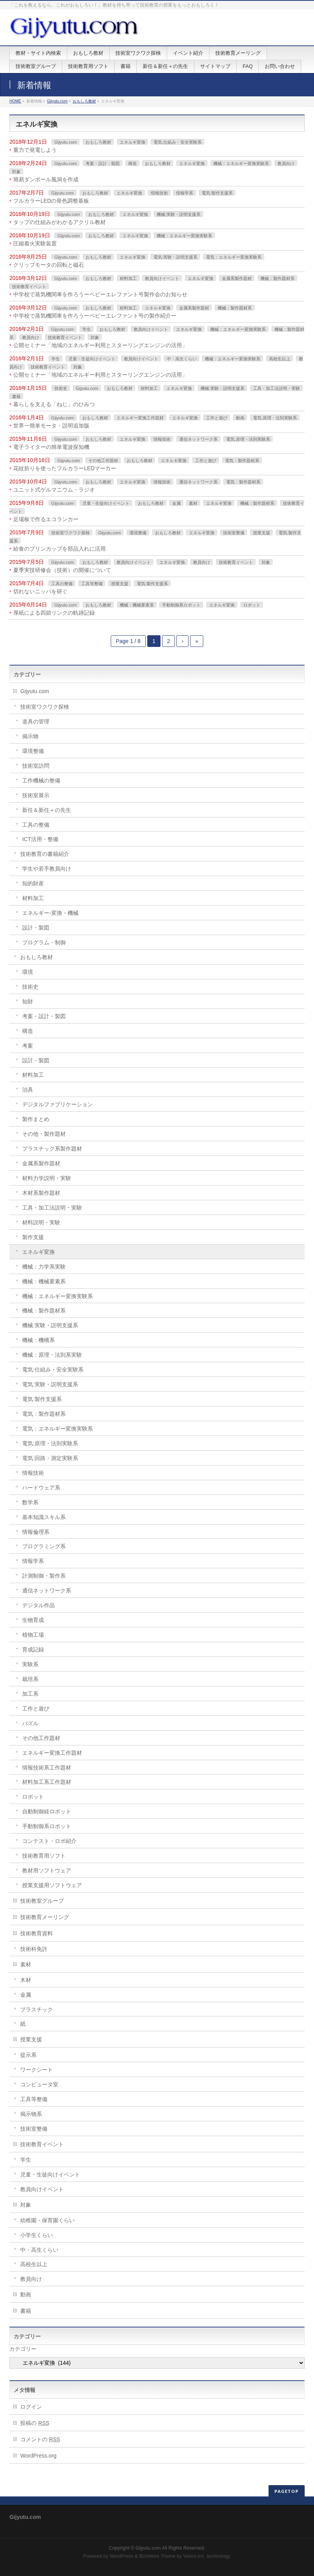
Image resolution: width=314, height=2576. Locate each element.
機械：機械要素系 (137, 605)
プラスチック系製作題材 (52, 1148)
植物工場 (33, 1635)
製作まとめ (35, 1119)
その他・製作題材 (44, 1134)
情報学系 (184, 193)
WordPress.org (38, 2456)
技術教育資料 (36, 1933)
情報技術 (159, 193)
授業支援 (261, 532)
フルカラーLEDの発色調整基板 (51, 201)
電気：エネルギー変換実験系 (234, 257)
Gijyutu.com (57, 101)
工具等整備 (92, 583)
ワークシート (36, 2070)
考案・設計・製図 (102, 163)
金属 (176, 503)
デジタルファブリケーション (57, 1104)
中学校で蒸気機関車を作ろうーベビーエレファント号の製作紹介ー (94, 316)
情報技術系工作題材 (46, 1767)
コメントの (40, 2439)
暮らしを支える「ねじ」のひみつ (54, 404)
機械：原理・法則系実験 (52, 1355)
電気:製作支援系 (217, 193)
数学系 (30, 1502)
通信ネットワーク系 (198, 439)
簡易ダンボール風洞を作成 (45, 179)
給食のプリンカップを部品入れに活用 (59, 549)
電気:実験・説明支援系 (175, 257)
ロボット (251, 605)
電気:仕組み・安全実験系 (178, 142)
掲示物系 (31, 2114)
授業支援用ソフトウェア (52, 1885)
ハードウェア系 (41, 1487)
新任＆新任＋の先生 (46, 810)
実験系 (30, 1664)
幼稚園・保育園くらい (47, 2220)
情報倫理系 (35, 1532)
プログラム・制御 (44, 942)
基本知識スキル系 (44, 1517)
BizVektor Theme (157, 2556)
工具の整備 (62, 583)
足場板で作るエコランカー (45, 519)
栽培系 (30, 1679)
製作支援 (33, 1237)
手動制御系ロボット (181, 605)
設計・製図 (35, 928)
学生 (86, 329)
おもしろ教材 (84, 101)
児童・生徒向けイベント (91, 358)
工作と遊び (216, 417)
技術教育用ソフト (44, 1856)
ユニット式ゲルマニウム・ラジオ (54, 490)
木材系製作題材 (41, 1193)
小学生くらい (36, 2235)
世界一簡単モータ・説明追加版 (51, 425)
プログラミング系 (44, 1546)
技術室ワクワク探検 (70, 532)
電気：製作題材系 (242, 460)
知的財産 (33, 883)
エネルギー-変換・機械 (50, 913)
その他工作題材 (103, 460)
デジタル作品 (38, 1605)
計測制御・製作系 (44, 1576)
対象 (16, 171)
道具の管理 (35, 721)
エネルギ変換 (132, 142)
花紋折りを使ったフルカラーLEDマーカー (64, 468)
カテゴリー (23, 2349)
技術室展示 (35, 795)
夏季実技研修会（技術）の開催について (62, 570)
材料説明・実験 (41, 1222)
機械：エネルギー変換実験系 (241, 163)
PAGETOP (286, 2491)
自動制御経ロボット (46, 1811)
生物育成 (33, 1620)
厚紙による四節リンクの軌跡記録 (54, 613)
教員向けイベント (162, 278)
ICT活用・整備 (40, 839)
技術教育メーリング (44, 1917)
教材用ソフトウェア (46, 1870)
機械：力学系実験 (44, 1267)
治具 (27, 1089)
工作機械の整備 (41, 780)
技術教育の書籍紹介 (44, 854)
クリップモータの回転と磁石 (48, 265)
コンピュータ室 (39, 2084)
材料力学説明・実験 (46, 1178)
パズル (30, 1723)
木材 (25, 1980)
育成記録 (33, 1649)
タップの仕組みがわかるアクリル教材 (59, 222)
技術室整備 (233, 532)
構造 (132, 163)
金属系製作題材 (237, 278)
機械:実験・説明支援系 (179, 214)
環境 (27, 972)
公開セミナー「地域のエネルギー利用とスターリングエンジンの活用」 (100, 345)
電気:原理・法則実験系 (275, 417)
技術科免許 (33, 1949)
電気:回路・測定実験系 (50, 1458)
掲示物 (30, 736)
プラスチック (36, 2009)
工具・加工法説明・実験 (276, 388)
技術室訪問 (35, 766)
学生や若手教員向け (46, 869)
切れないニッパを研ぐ (40, 591)
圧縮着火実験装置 (35, 243)
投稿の (34, 2423)
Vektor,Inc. (194, 2556)
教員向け (286, 163)
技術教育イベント (29, 286)
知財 (27, 1001)
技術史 (60, 388)
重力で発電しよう (35, 150)
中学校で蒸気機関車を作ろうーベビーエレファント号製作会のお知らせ (100, 294)
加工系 (30, 1694)
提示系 (28, 2055)
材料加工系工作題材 (46, 1782)
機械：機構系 (38, 1340)
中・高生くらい (182, 358)
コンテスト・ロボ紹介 (49, 1841)
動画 (240, 417)
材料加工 (128, 278)
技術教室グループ (42, 1901)
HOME (15, 101)
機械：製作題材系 (277, 278)
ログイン (31, 2407)
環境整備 (138, 532)
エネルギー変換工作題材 (140, 417)
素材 (193, 503)
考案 (27, 1046)
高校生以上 (279, 358)
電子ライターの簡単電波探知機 (51, 447)
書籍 (16, 396)
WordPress (121, 2556)
